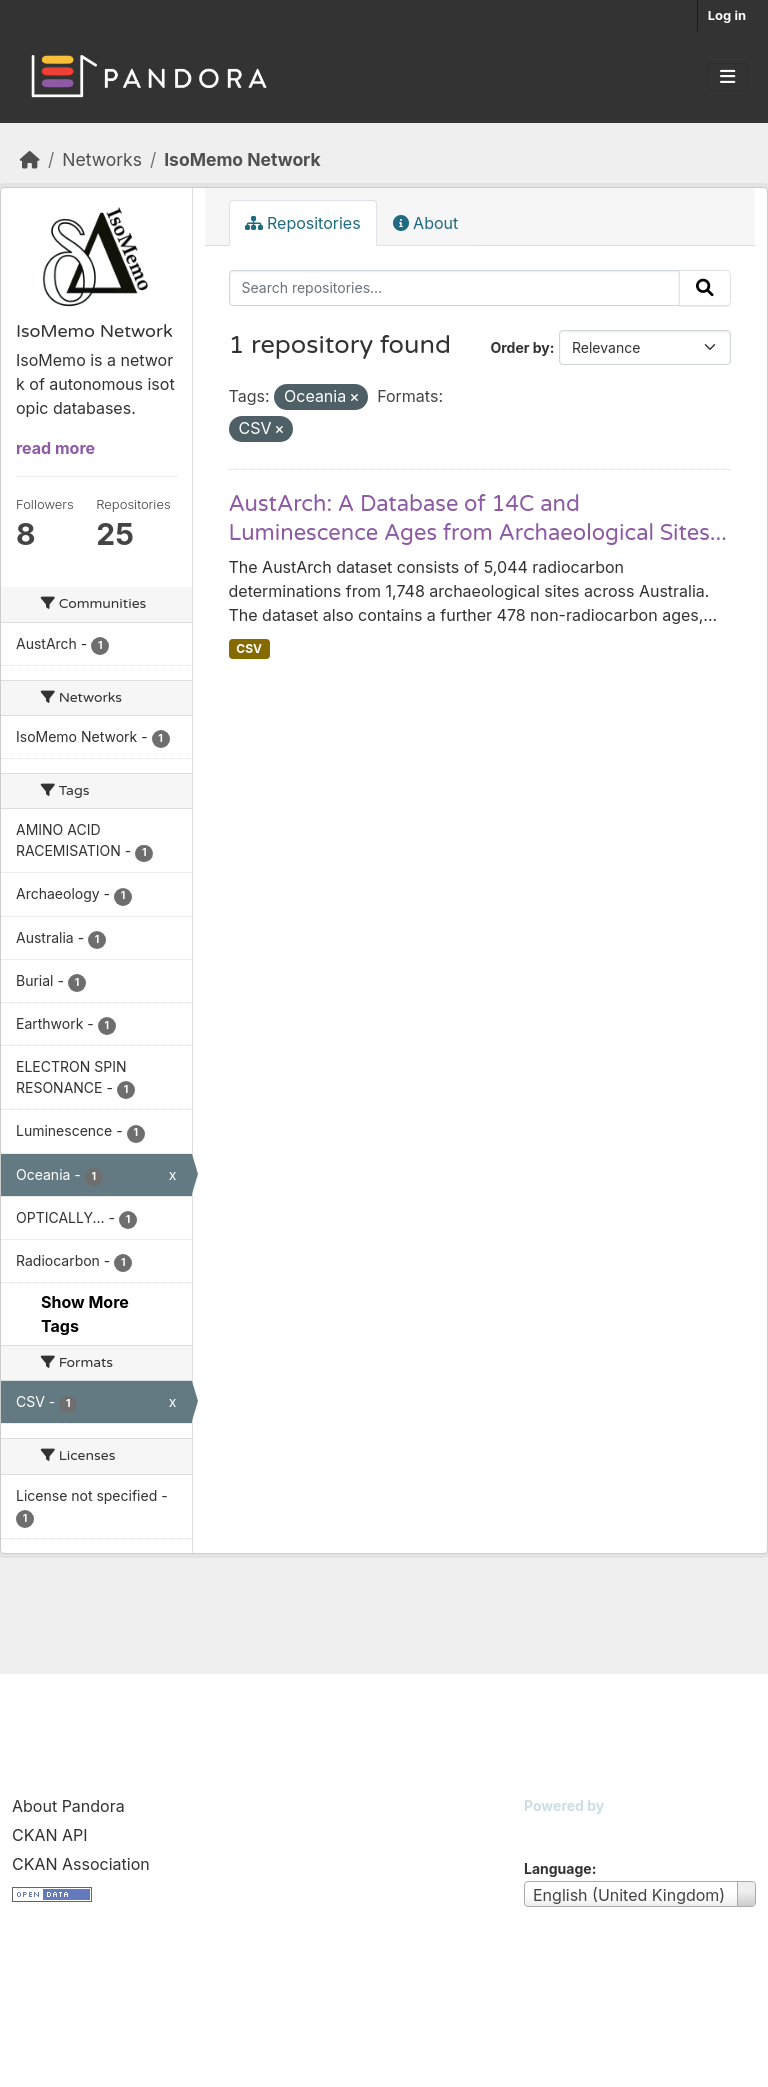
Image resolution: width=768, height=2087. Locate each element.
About (426, 223)
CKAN (558, 1830)
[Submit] (705, 288)
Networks (102, 159)
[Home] (30, 159)
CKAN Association (81, 1864)
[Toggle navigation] (727, 77)
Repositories (303, 223)
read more (55, 448)
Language (558, 1868)
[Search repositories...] (455, 288)
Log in (727, 15)
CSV (249, 648)
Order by (519, 347)
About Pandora (68, 1806)
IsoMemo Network (242, 159)
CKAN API (50, 1835)
